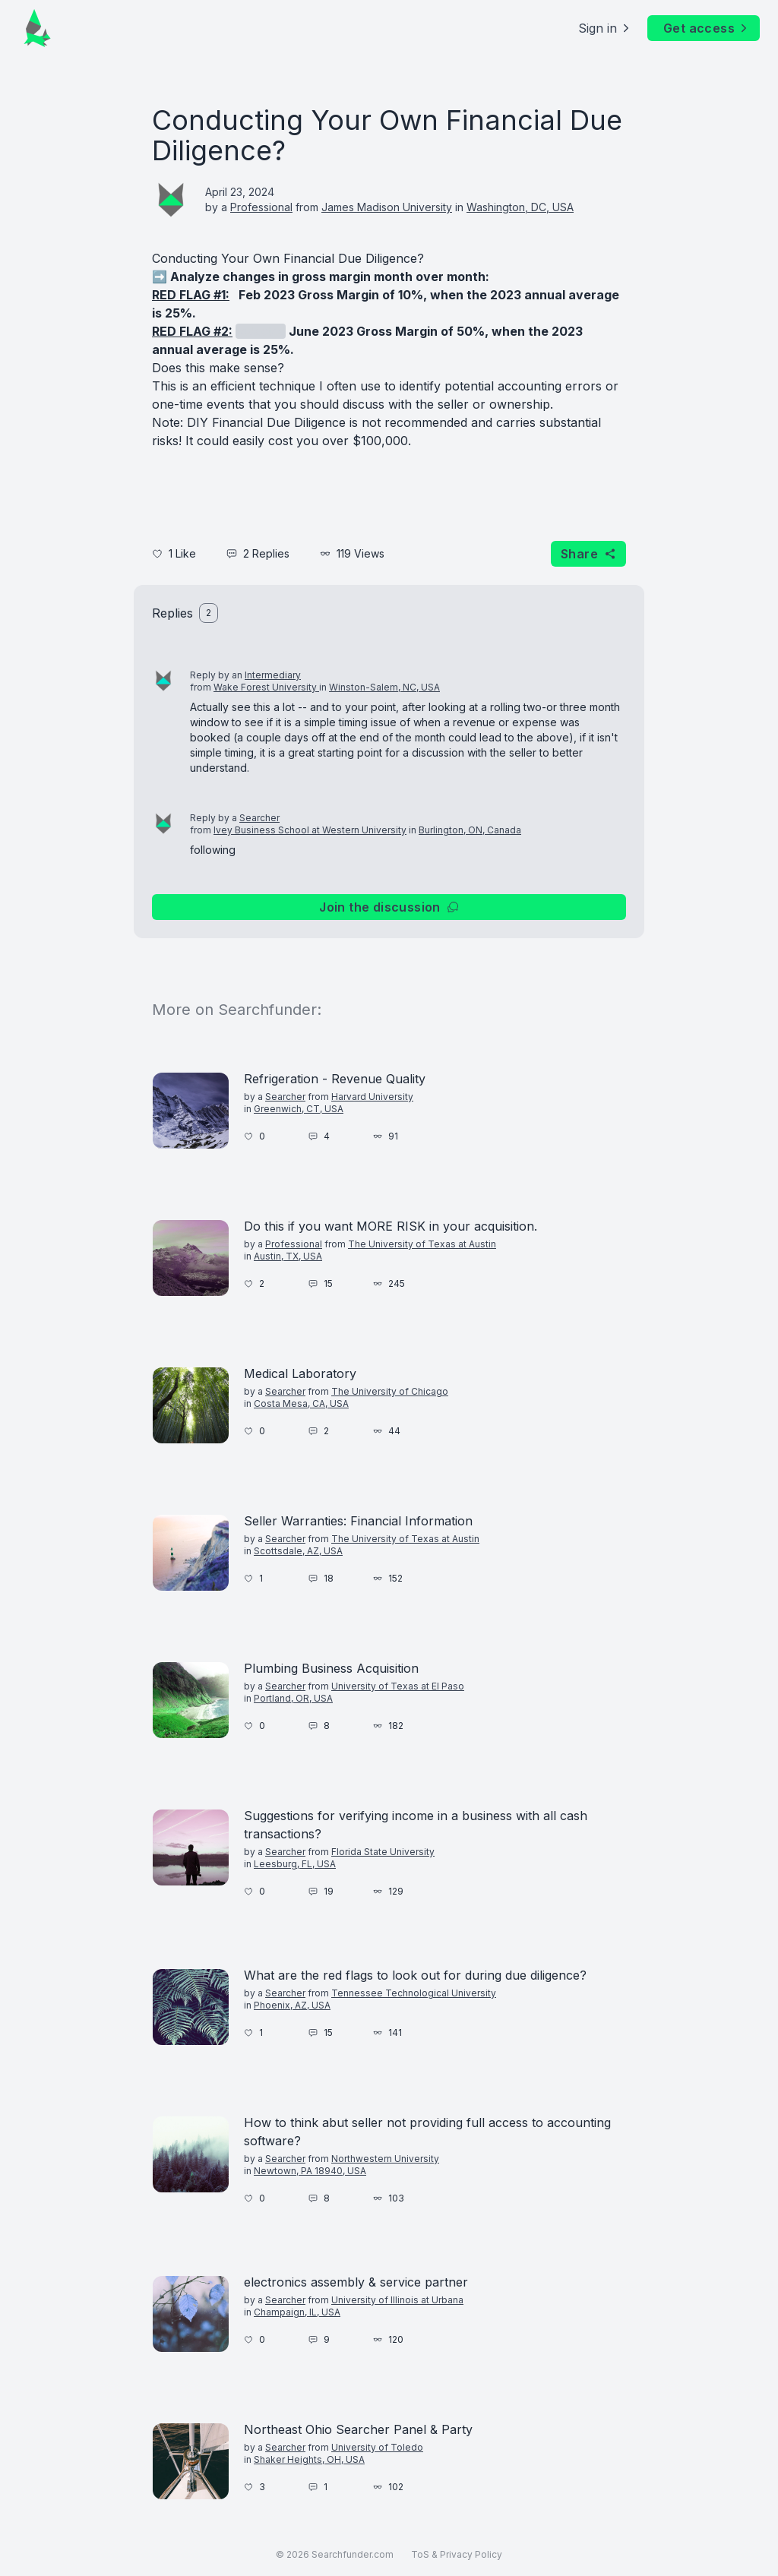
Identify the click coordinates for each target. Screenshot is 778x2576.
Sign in (605, 28)
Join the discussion (389, 907)
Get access (706, 28)
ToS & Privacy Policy (456, 2554)
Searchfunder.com (353, 2554)
